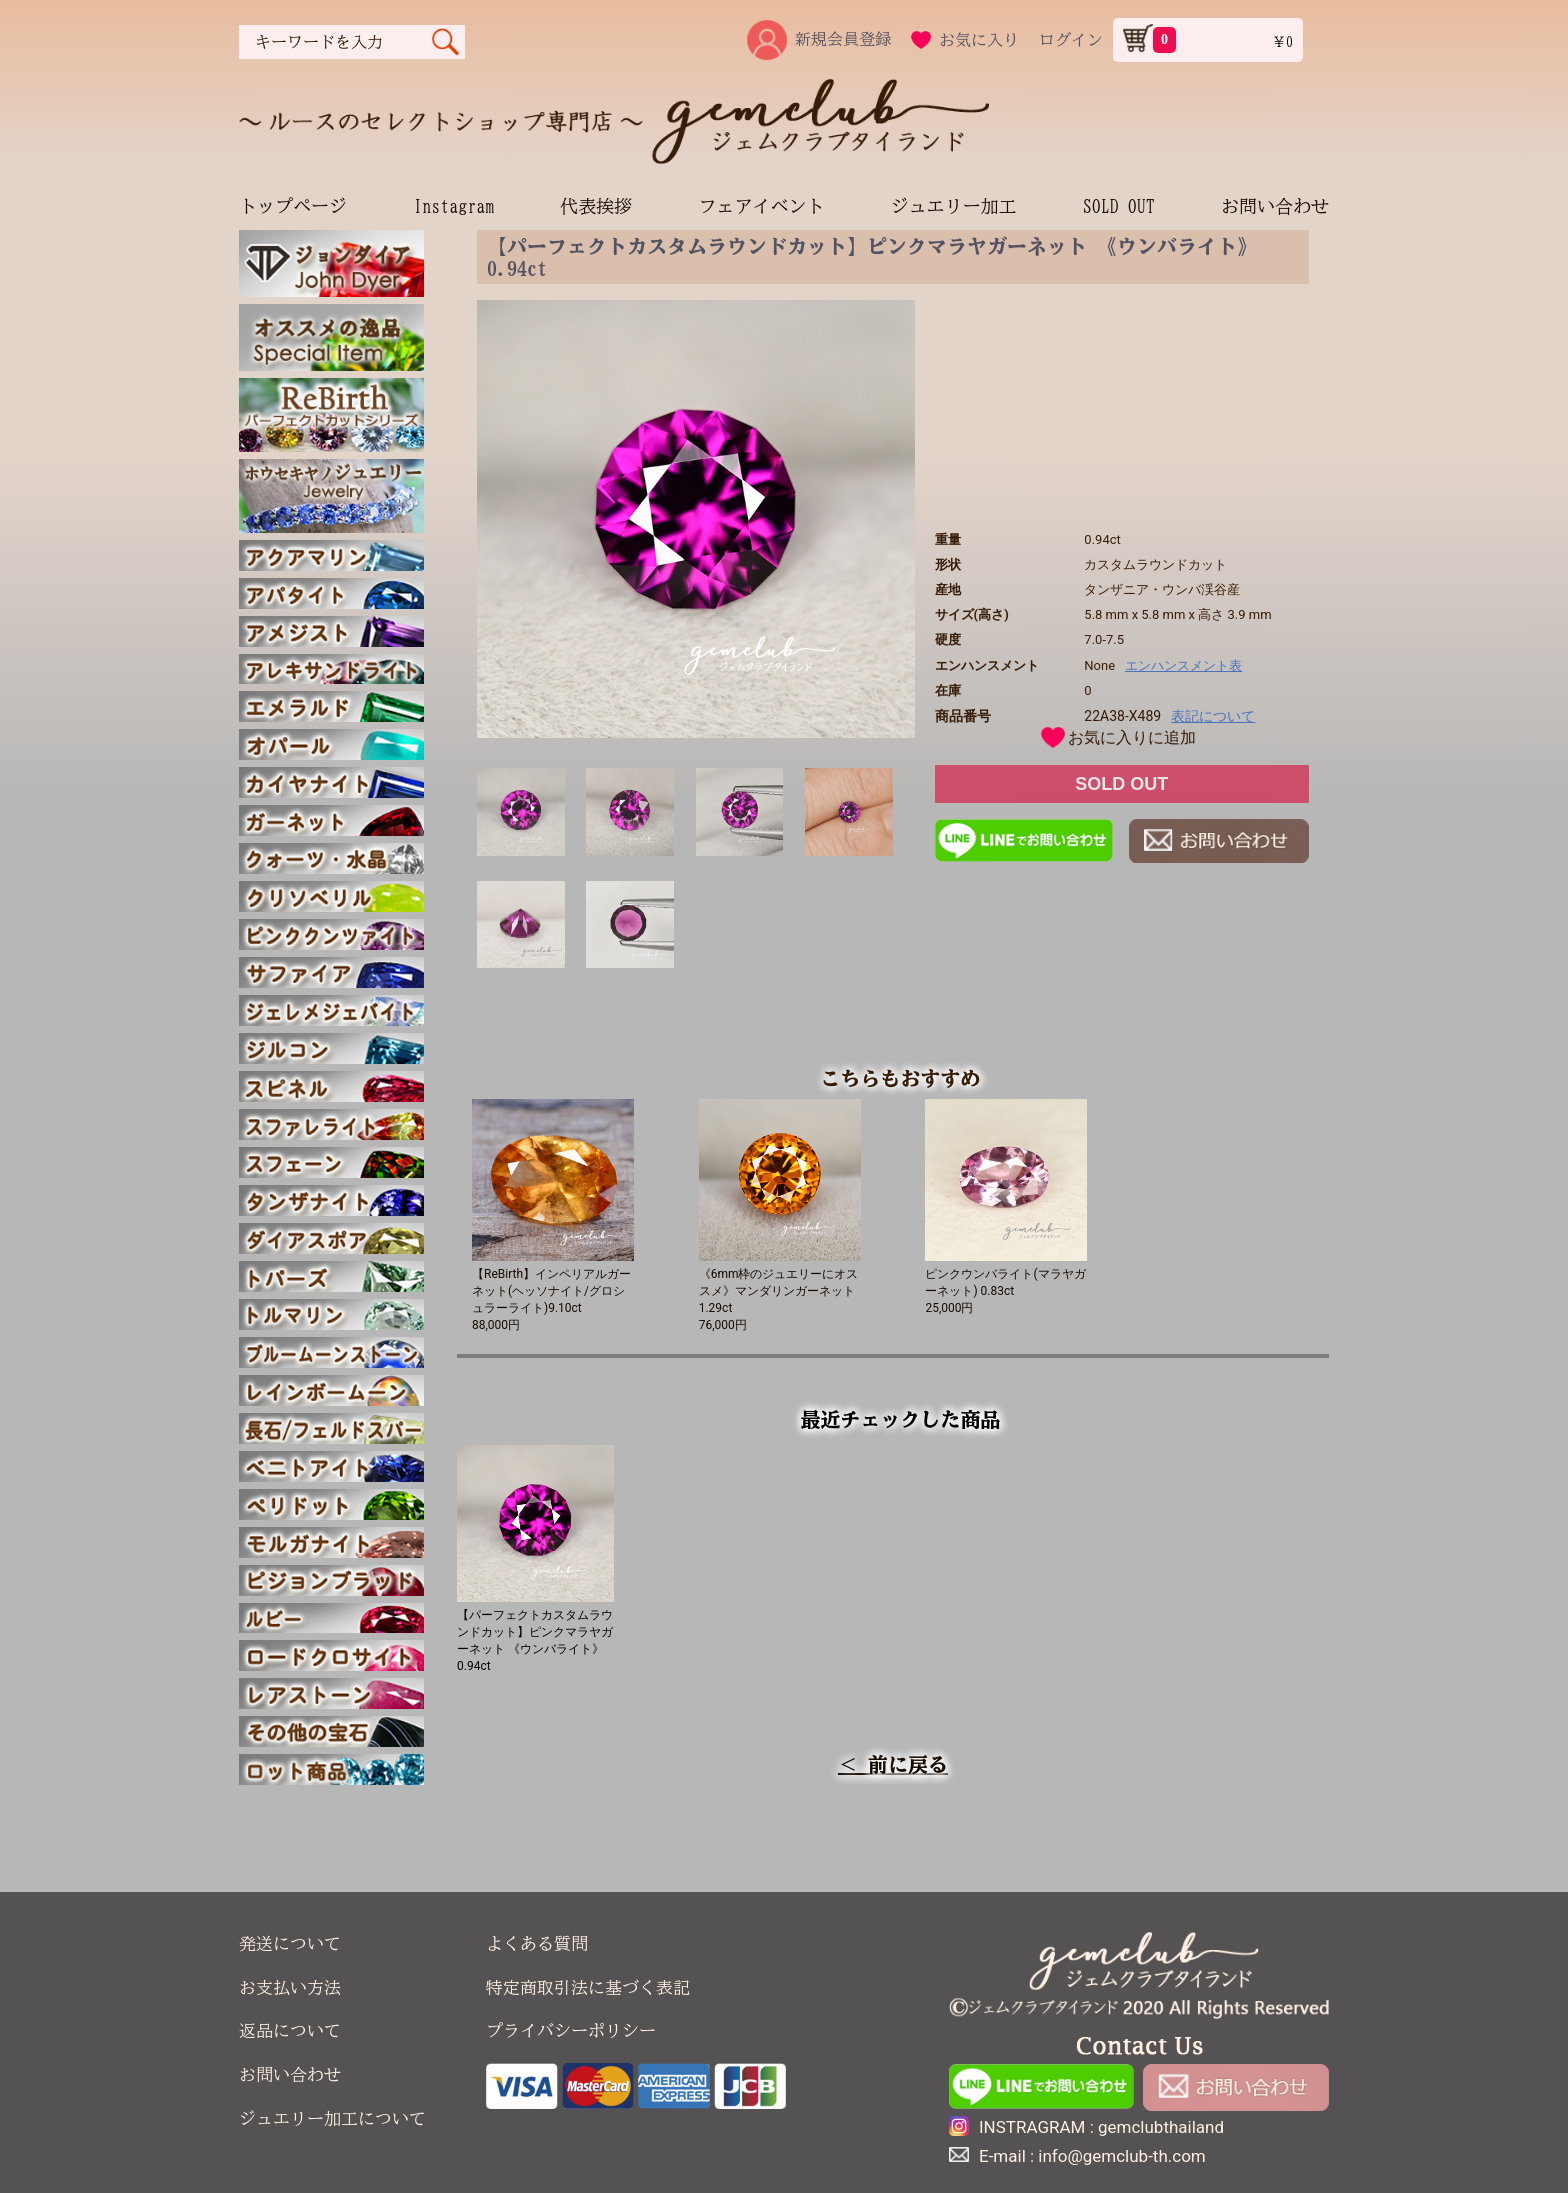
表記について (1213, 716)
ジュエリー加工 (954, 206)
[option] (696, 519)
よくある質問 (537, 1943)
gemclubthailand (1161, 2127)
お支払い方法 (290, 1987)
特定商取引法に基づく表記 (588, 1987)
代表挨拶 (596, 206)
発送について (290, 1943)
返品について (290, 2030)
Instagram (453, 206)
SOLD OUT (1119, 206)
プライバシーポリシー (571, 2030)
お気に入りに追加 (1132, 737)
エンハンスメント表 (1183, 665)
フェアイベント (761, 206)
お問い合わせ (1275, 206)
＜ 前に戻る (893, 1764)
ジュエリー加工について (332, 2118)
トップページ (293, 206)
